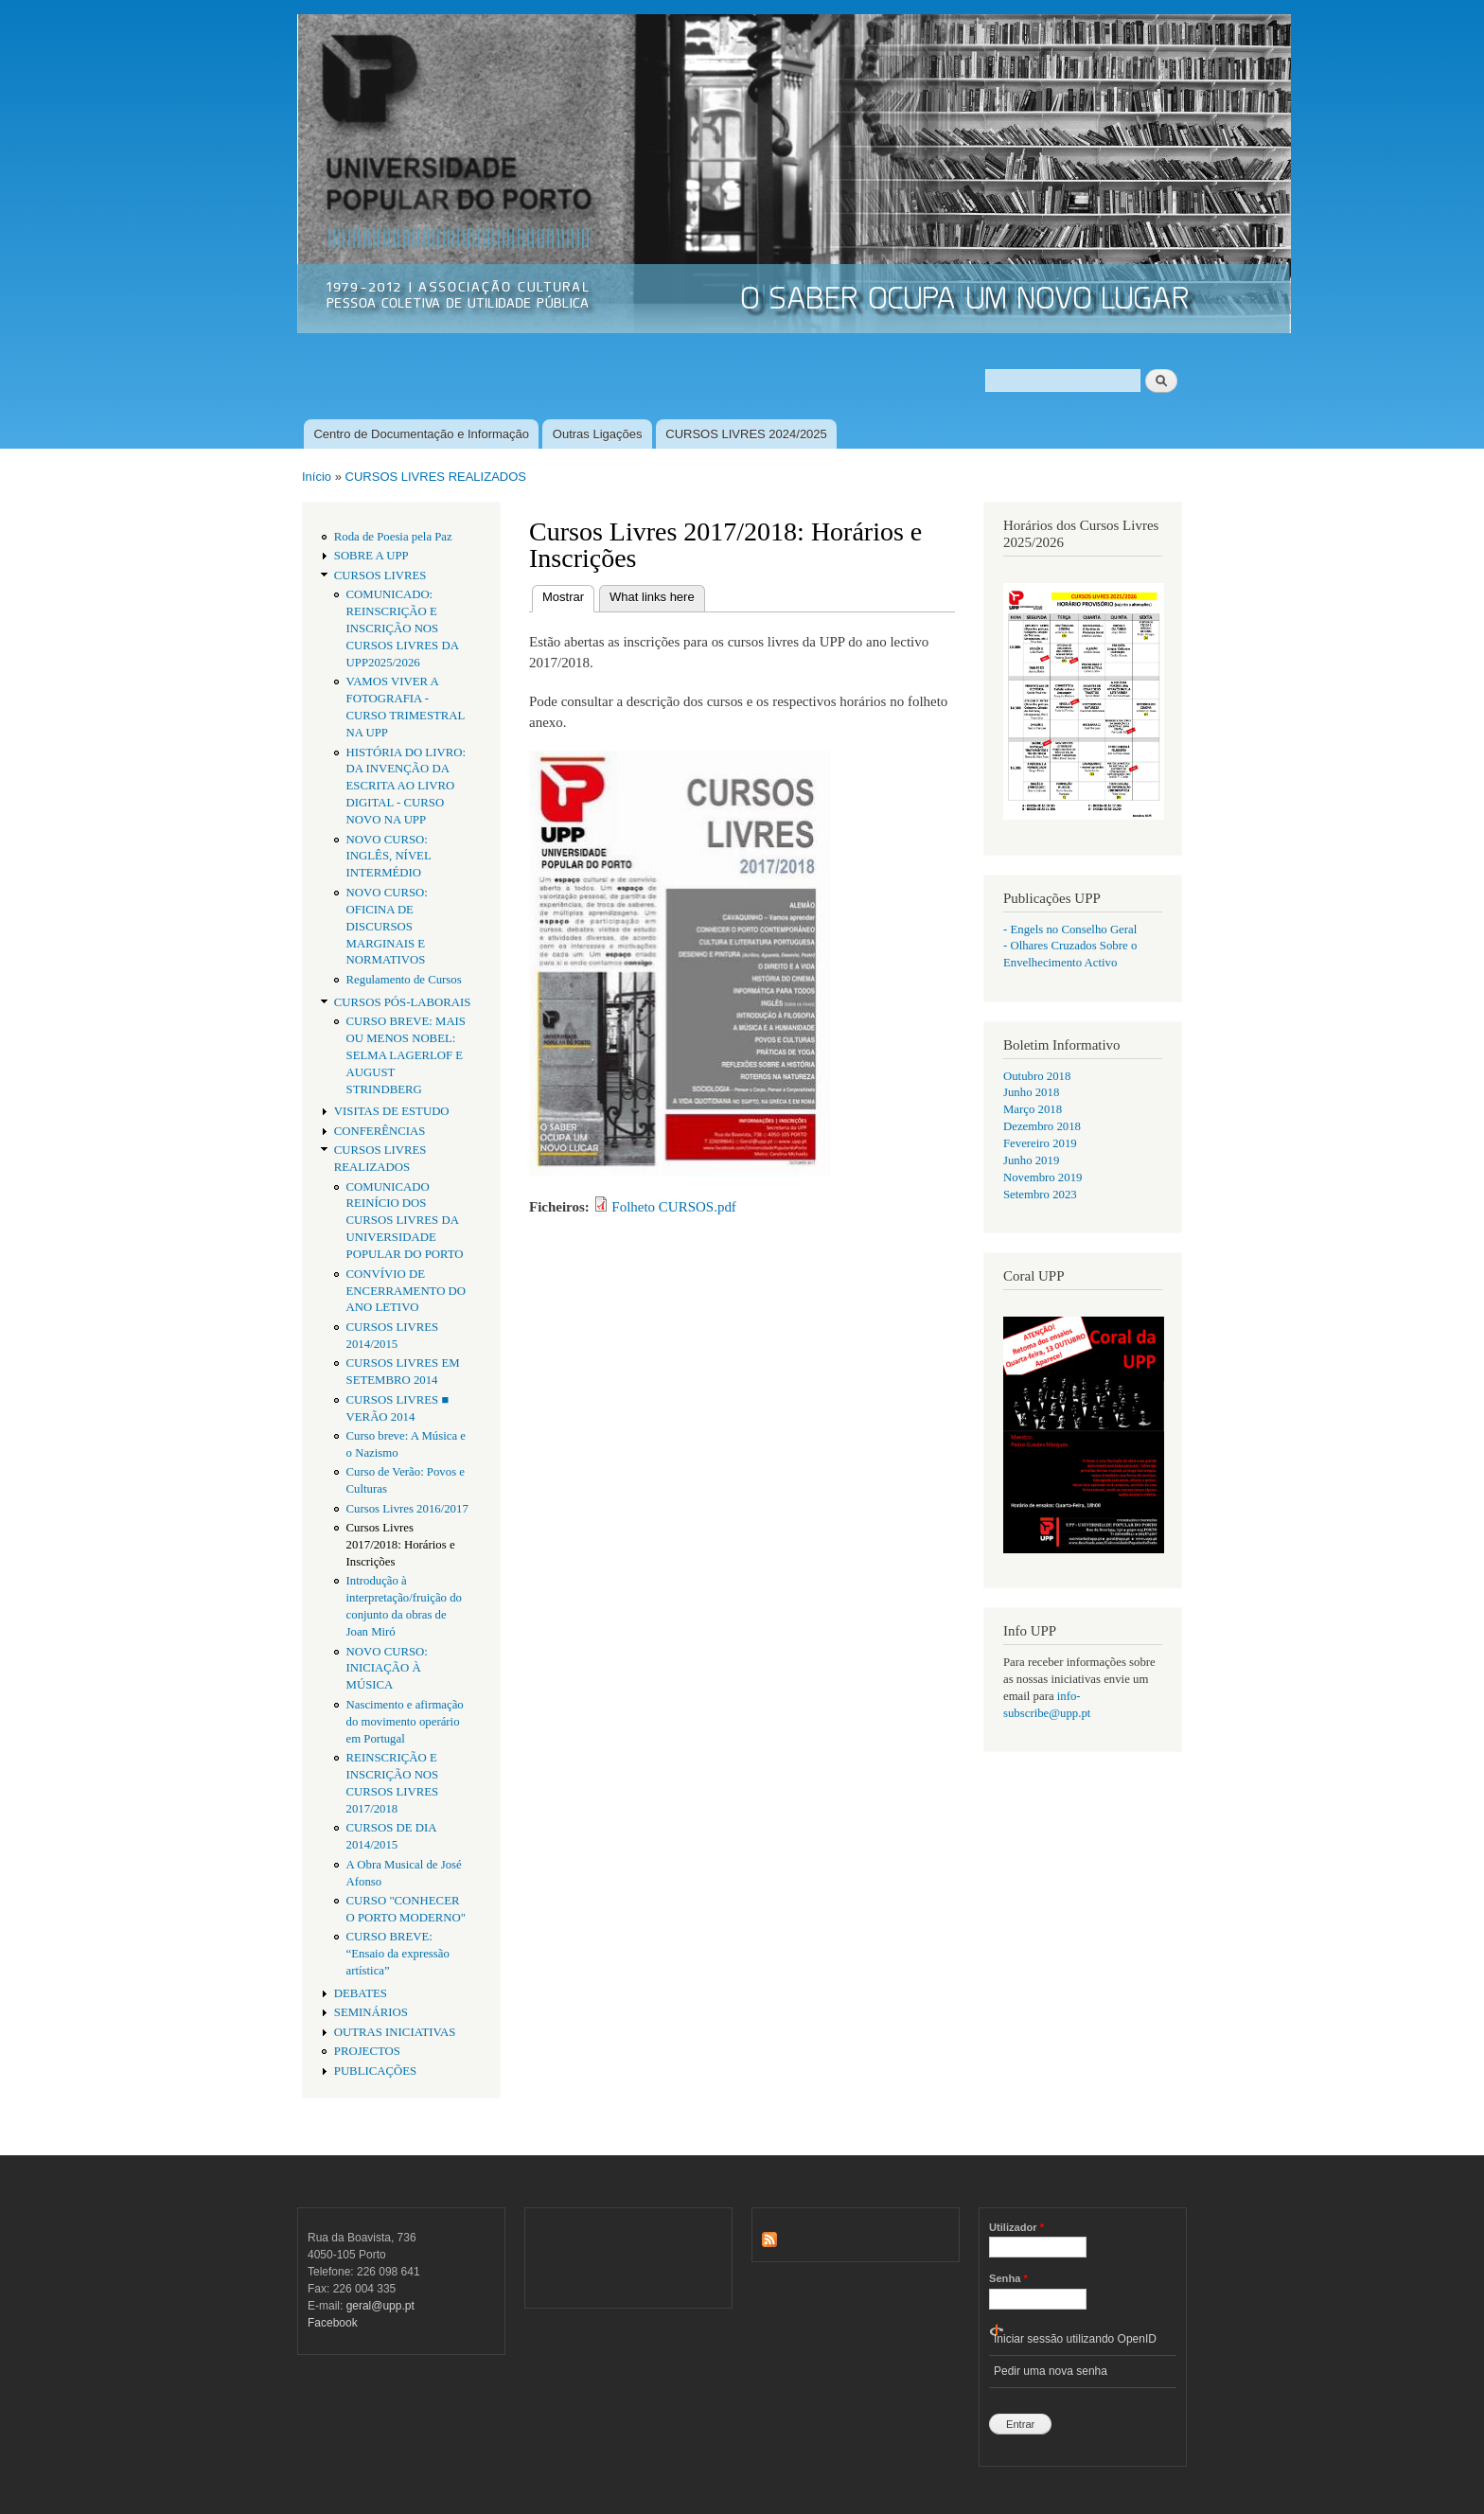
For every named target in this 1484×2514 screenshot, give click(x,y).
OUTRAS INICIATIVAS (395, 2032)
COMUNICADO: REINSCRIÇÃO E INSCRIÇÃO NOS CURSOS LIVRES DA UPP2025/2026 (402, 628)
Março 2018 (1032, 1109)
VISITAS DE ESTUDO (392, 1111)
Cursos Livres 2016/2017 (407, 1508)
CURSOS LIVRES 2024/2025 (746, 434)
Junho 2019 (1031, 1160)
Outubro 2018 (1036, 1076)
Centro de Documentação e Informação (421, 434)
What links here (652, 597)
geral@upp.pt (380, 2305)
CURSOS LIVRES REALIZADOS (435, 476)
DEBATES (360, 1993)
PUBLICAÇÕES (375, 2071)
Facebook (333, 2322)
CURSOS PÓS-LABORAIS (402, 1002)
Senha (1008, 2278)
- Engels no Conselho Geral (1070, 929)
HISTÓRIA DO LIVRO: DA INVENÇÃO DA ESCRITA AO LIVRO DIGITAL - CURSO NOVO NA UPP (406, 786)
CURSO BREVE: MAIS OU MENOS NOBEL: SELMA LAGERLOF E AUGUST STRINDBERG (406, 1055)
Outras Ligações (598, 434)
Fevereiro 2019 (1040, 1143)
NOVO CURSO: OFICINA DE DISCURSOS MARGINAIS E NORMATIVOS (387, 926)
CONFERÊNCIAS (380, 1131)
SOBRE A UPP (371, 555)
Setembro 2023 (1040, 1194)
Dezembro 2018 (1042, 1126)
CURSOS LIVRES (380, 575)
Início (316, 476)
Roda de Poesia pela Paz (393, 536)
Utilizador (1016, 2227)
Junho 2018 (1031, 1092)
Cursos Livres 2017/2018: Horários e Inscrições (400, 1544)
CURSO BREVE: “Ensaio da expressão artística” (398, 1953)
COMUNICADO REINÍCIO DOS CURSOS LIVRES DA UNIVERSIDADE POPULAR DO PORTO (405, 1221)
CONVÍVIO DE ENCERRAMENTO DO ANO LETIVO (406, 1291)
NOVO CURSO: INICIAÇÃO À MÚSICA (387, 1668)
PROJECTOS (367, 2051)
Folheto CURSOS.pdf (673, 1206)
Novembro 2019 (1042, 1177)
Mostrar (568, 595)
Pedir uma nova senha (1050, 2371)
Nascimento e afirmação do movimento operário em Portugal (405, 1721)
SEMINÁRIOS (371, 2012)
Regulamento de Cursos (404, 979)
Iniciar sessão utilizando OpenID (1075, 2339)
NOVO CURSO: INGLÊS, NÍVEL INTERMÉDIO (389, 856)
